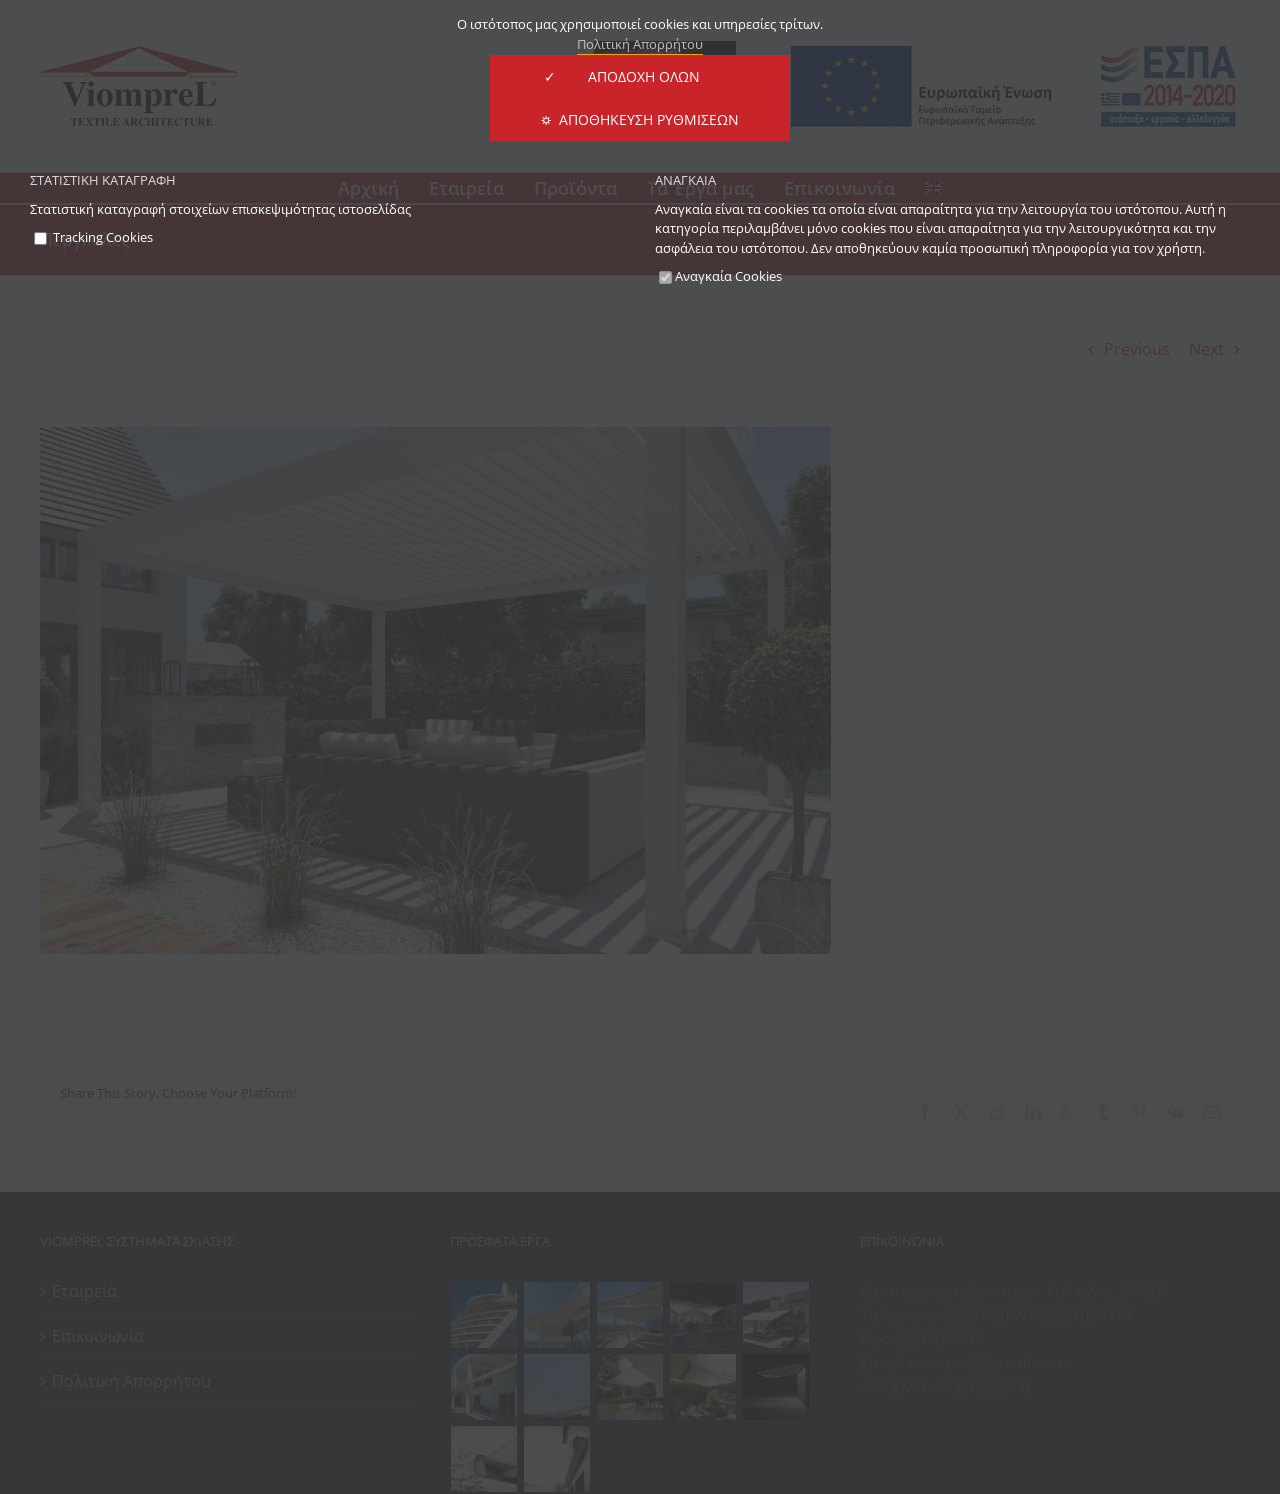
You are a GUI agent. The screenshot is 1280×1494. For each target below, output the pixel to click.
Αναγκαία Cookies (720, 276)
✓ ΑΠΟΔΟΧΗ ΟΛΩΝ (640, 76)
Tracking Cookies (93, 237)
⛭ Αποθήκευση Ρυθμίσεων (640, 119)
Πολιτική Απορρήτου (640, 44)
